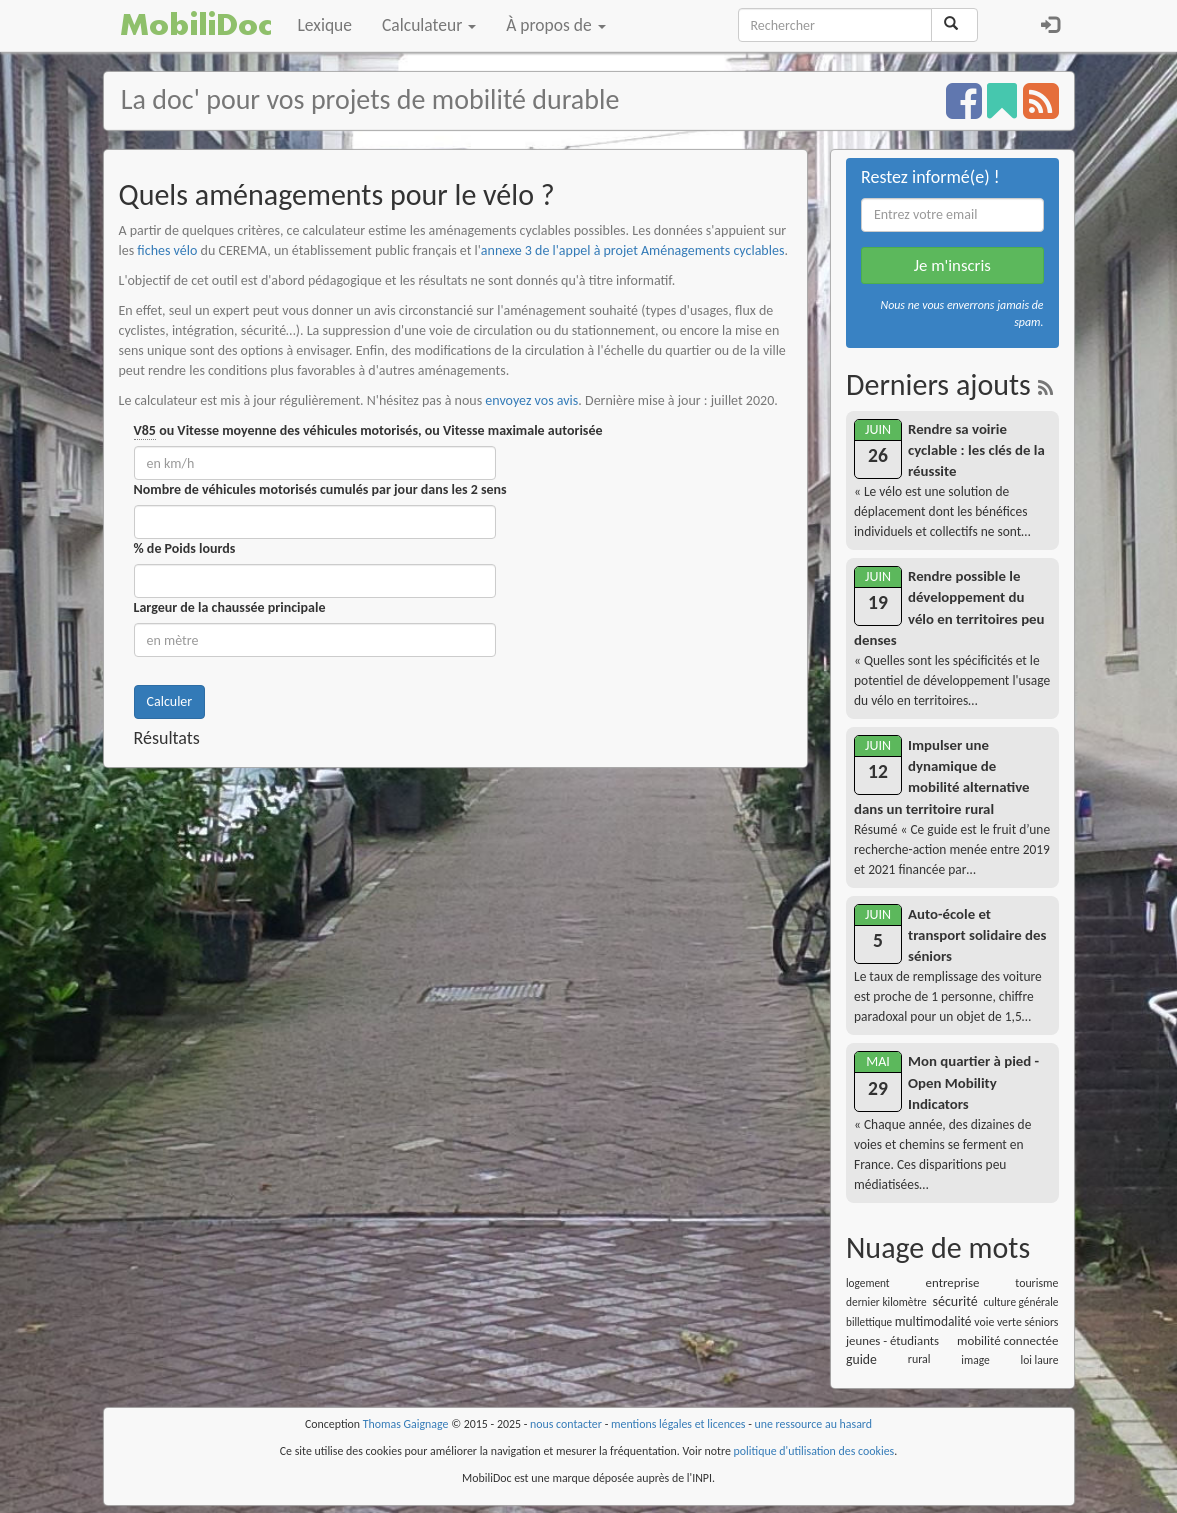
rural (919, 1359)
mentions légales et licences (678, 1424)
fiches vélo (167, 250)
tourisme (1036, 1283)
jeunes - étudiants (892, 1340)
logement (868, 1283)
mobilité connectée (1007, 1340)
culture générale (1020, 1302)
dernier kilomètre (886, 1302)
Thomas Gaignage (406, 1424)
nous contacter (566, 1424)
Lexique (325, 25)
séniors (1041, 1322)
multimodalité (933, 1321)
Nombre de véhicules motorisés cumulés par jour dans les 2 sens (320, 489)
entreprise (953, 1282)
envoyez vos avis (531, 400)
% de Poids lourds (185, 548)
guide (861, 1359)
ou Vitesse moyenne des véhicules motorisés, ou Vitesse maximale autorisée (368, 431)
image (975, 1360)
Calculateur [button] (429, 25)
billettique (869, 1322)
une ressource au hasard (814, 1424)
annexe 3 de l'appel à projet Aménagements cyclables (633, 250)
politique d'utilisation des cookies (814, 1451)
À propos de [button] (555, 25)
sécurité (954, 1301)
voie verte (998, 1322)
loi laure (1040, 1360)
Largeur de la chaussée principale (230, 607)
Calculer (170, 701)
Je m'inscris (952, 265)
